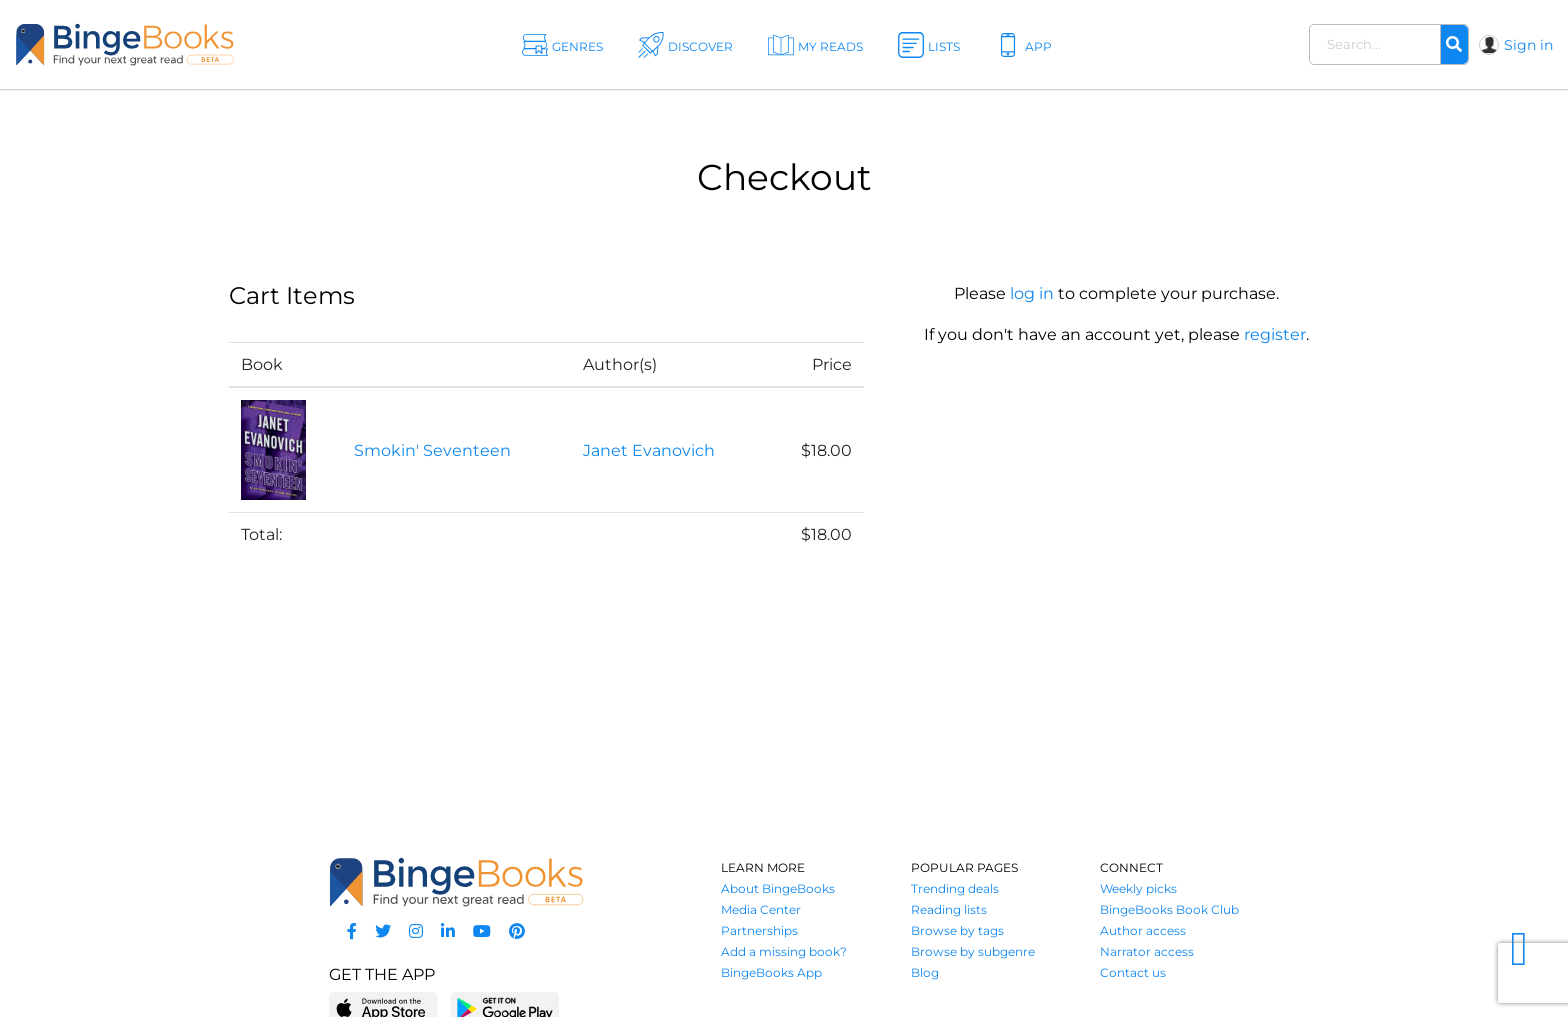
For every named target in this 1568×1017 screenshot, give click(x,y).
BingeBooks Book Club (1169, 909)
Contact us (1133, 972)
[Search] (1454, 45)
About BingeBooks (778, 888)
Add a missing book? (784, 951)
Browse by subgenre (973, 951)
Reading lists (949, 909)
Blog (925, 972)
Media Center (761, 909)
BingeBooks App (771, 972)
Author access (1143, 930)
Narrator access (1147, 951)
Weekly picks (1138, 888)
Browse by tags (957, 930)
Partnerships (759, 930)
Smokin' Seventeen (432, 450)
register (1275, 334)
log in (1032, 293)
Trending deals (955, 888)
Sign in (1528, 45)
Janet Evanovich (649, 450)
